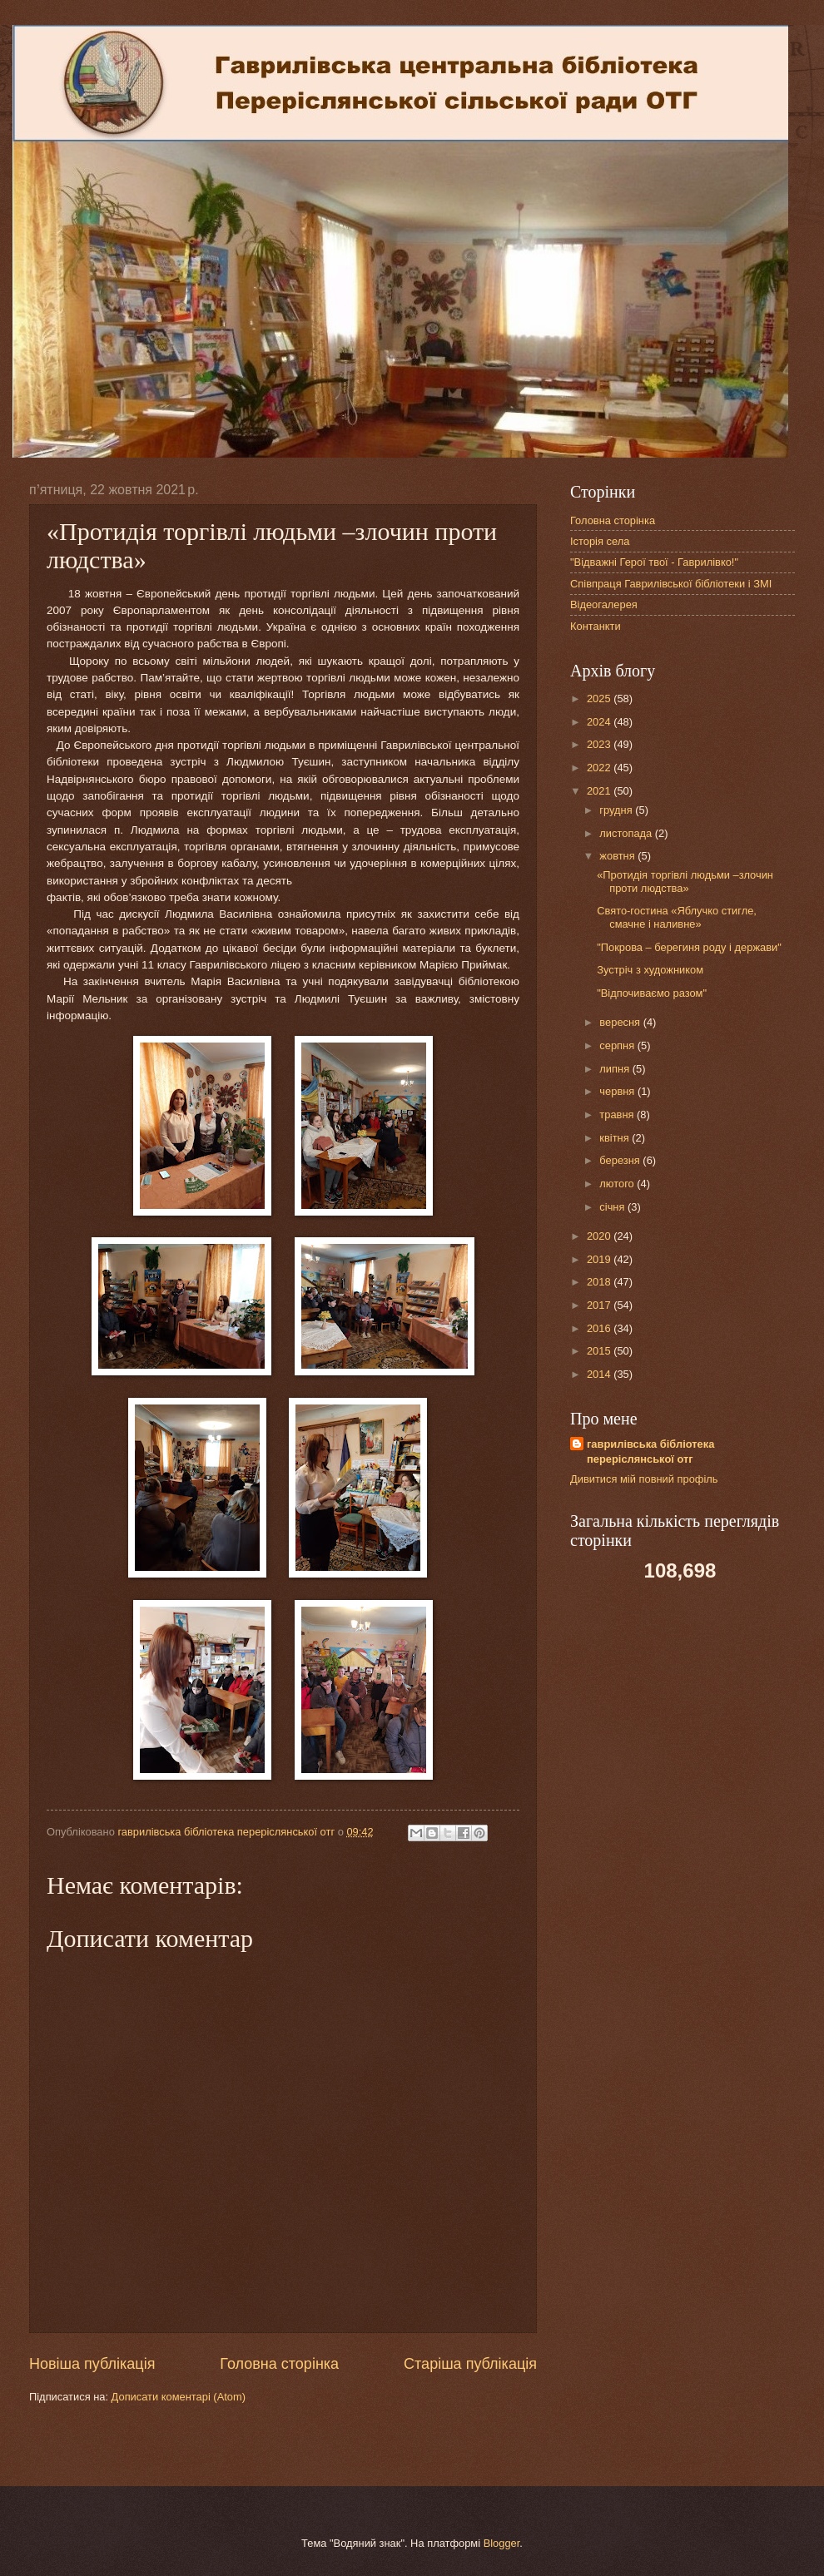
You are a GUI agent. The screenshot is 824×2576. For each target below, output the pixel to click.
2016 (600, 1328)
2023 (600, 744)
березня (621, 1160)
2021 (600, 791)
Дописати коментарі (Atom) (179, 2396)
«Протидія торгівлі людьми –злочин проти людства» (685, 881)
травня (618, 1114)
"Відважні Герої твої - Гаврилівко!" (654, 562)
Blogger (502, 2543)
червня (618, 1091)
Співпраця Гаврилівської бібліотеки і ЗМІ (671, 583)
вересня (621, 1022)
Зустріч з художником (650, 970)
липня (615, 1069)
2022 (600, 767)
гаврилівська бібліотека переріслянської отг (650, 1451)
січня (613, 1207)
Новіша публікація (92, 2364)
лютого (618, 1183)
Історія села (599, 541)
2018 (600, 1282)
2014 (600, 1374)
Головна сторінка (279, 2364)
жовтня (618, 856)
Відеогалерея (604, 604)
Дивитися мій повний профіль (644, 1479)
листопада (626, 833)
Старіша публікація (470, 2364)
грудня (617, 810)
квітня (615, 1138)
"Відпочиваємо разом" (652, 993)
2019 (600, 1259)
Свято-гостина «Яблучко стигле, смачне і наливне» (677, 916)
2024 (600, 722)
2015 (600, 1351)
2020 (600, 1236)
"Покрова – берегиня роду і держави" (689, 947)
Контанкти (595, 626)
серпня (618, 1045)
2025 (600, 698)
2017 (600, 1305)
